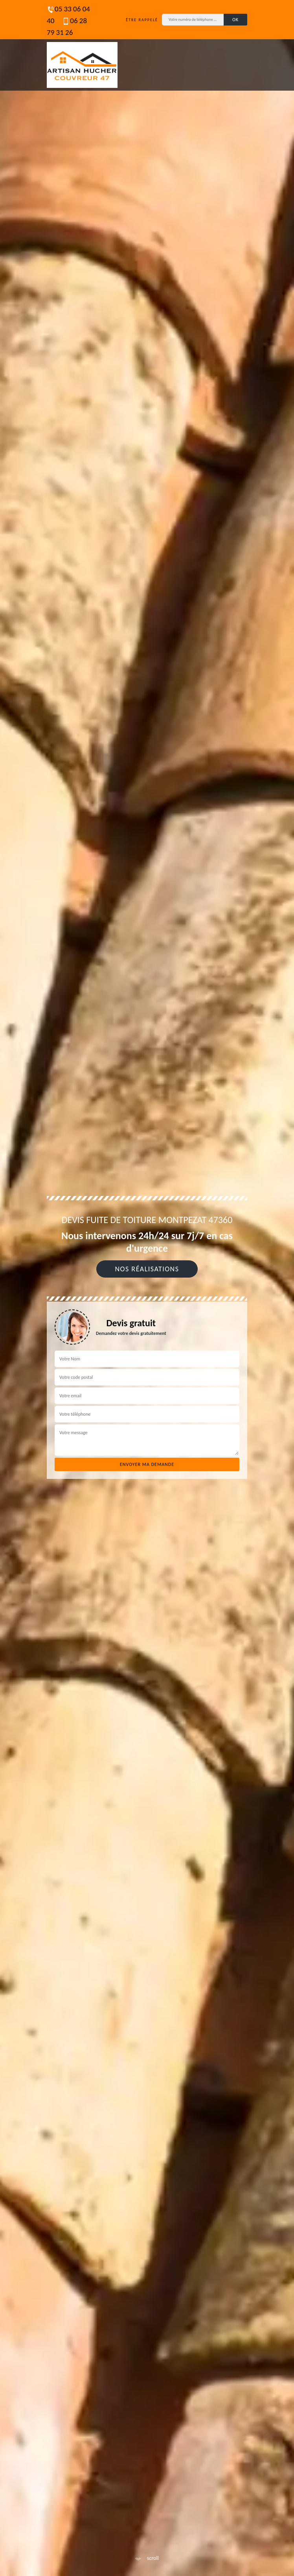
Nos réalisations (147, 1269)
